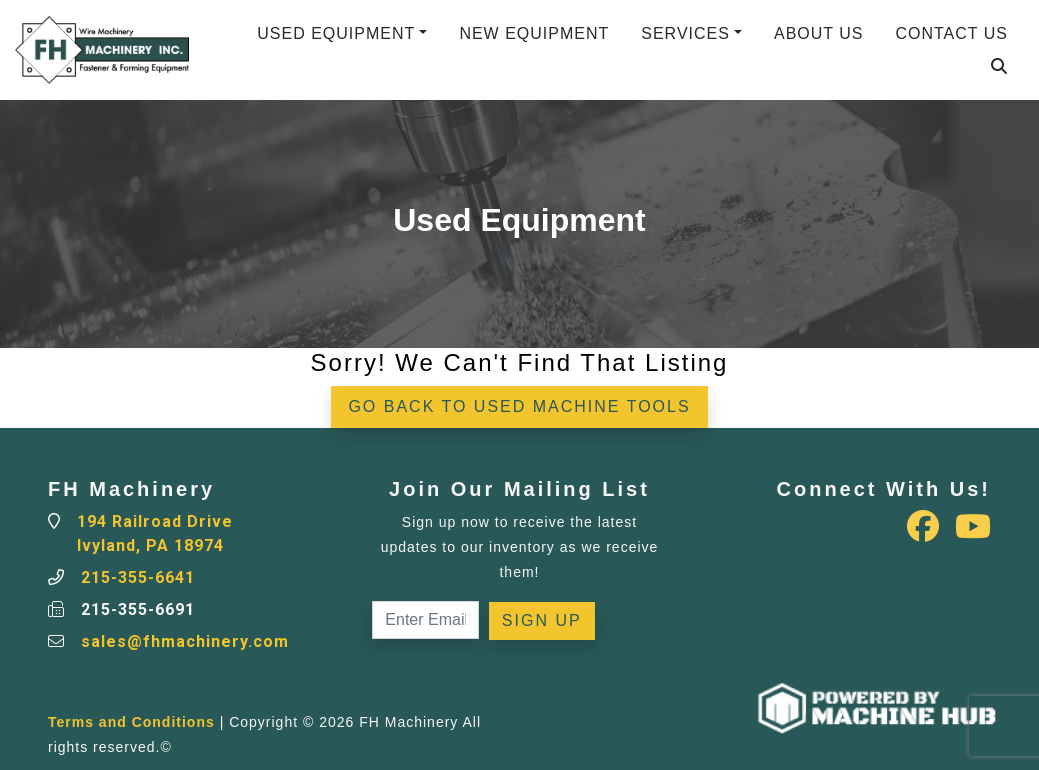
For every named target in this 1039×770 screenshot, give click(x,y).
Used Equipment (336, 33)
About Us (819, 33)
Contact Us (951, 33)
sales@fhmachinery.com (185, 641)
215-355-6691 (138, 609)
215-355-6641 (138, 577)
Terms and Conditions (131, 722)
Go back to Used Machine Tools (519, 406)
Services (685, 33)
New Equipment (534, 33)
